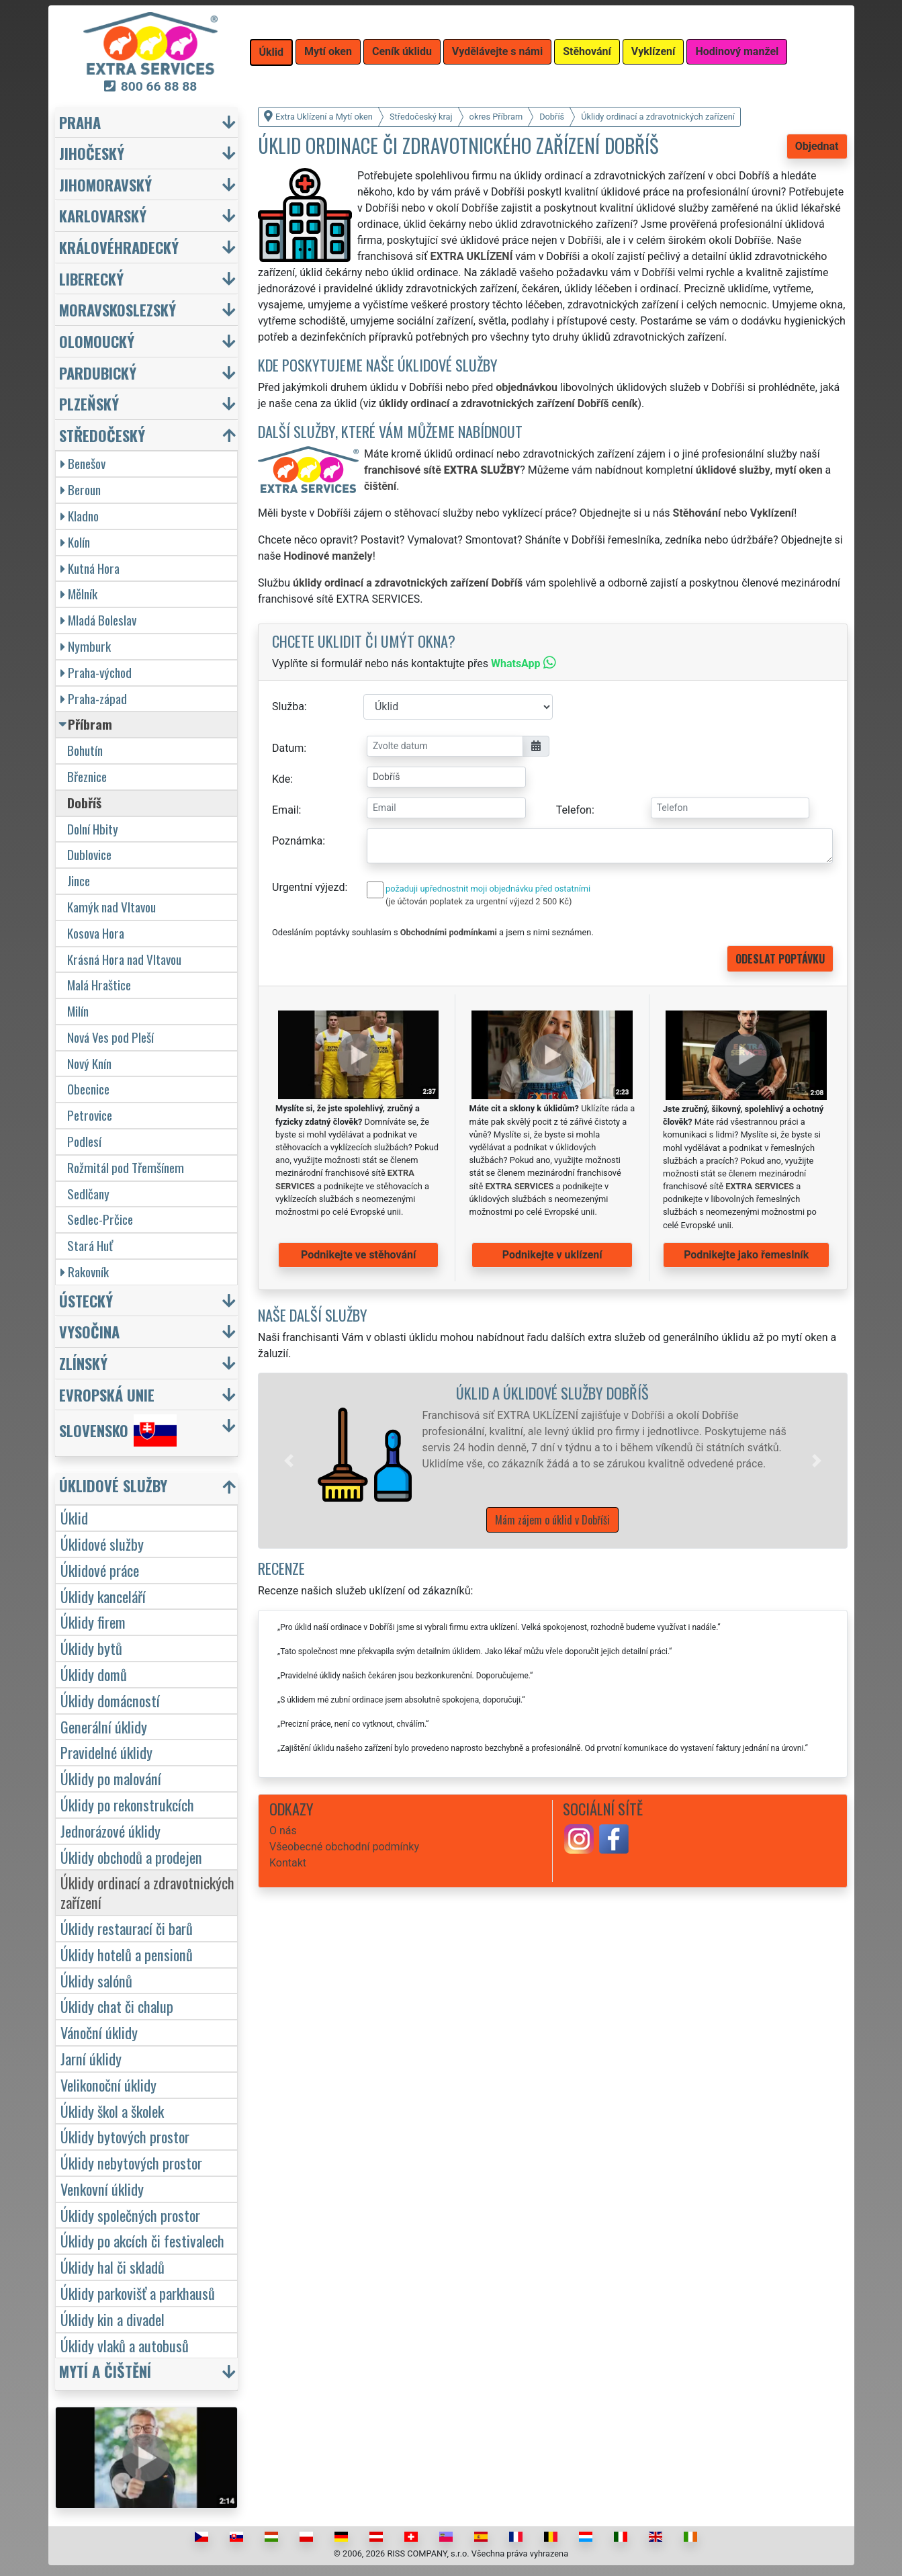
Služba (288, 706)
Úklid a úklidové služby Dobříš (552, 1392)
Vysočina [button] (89, 1331)
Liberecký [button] (91, 278)
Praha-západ (93, 698)
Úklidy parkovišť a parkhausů (137, 2293)
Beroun (80, 489)
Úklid (74, 1517)
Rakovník (84, 1271)
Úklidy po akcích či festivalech (142, 2240)
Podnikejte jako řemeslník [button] (746, 1254)
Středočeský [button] (102, 435)
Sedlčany (88, 1193)
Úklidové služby (102, 1544)
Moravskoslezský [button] (117, 309)
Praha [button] (80, 122)
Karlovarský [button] (102, 215)
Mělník (78, 593)
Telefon (574, 810)
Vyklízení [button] (653, 51)
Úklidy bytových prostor (124, 2136)
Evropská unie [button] (106, 1394)
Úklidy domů (93, 1674)
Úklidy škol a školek (112, 2111)
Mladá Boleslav (98, 620)
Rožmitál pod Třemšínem (125, 1167)
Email (285, 810)
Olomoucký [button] (96, 341)
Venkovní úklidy (102, 2189)
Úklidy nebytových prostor (131, 2162)
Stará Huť (90, 1245)
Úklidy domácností (110, 1700)
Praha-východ (96, 672)
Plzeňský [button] (89, 403)
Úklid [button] (271, 52)
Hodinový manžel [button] (736, 51)
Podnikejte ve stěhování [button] (358, 1254)
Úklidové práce (99, 1570)
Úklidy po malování (110, 1778)
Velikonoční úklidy (108, 2084)
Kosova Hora (95, 933)
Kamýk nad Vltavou (111, 906)
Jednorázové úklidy (110, 1830)
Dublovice (89, 854)
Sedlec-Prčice (100, 1219)
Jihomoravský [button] (105, 184)
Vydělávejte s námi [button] (497, 51)
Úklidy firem (93, 1622)
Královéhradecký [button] (119, 247)
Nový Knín (89, 1063)
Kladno (79, 515)
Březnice (87, 776)
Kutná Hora (90, 568)
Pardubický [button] (97, 372)
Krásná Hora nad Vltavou (124, 959)
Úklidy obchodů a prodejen (131, 1857)
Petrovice (89, 1115)
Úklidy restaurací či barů (126, 1928)
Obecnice (88, 1089)
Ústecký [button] (86, 1300)
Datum (288, 748)
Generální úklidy (103, 1726)
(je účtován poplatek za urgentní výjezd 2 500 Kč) (479, 901)
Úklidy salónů (96, 1980)
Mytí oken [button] (328, 51)
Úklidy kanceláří (103, 1596)
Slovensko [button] (118, 1430)
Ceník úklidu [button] (402, 51)
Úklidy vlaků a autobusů (124, 2345)
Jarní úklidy (91, 2058)
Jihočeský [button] (91, 153)
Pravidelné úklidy (106, 1752)
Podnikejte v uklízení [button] (552, 1254)
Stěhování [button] (587, 51)
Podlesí (84, 1141)
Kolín (75, 542)
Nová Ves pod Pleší (110, 1037)
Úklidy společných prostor (130, 2215)
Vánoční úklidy (99, 2032)
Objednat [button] (817, 146)
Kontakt (287, 1862)
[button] (289, 1460)
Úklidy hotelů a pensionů (126, 1954)
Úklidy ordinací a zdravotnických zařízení (147, 1892)
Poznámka (297, 840)
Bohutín (85, 750)
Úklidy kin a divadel (112, 2319)
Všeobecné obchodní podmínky (344, 1846)
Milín (78, 1011)
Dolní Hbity (92, 829)
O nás (283, 1830)
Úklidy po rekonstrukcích (127, 1804)
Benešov (82, 463)
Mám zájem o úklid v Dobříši (552, 1520)
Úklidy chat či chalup (116, 2006)
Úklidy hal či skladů (112, 2267)
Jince (78, 880)
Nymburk (85, 646)
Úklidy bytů (91, 1648)
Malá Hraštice (99, 984)
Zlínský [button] (83, 1363)
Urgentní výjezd (308, 887)
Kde (281, 779)
